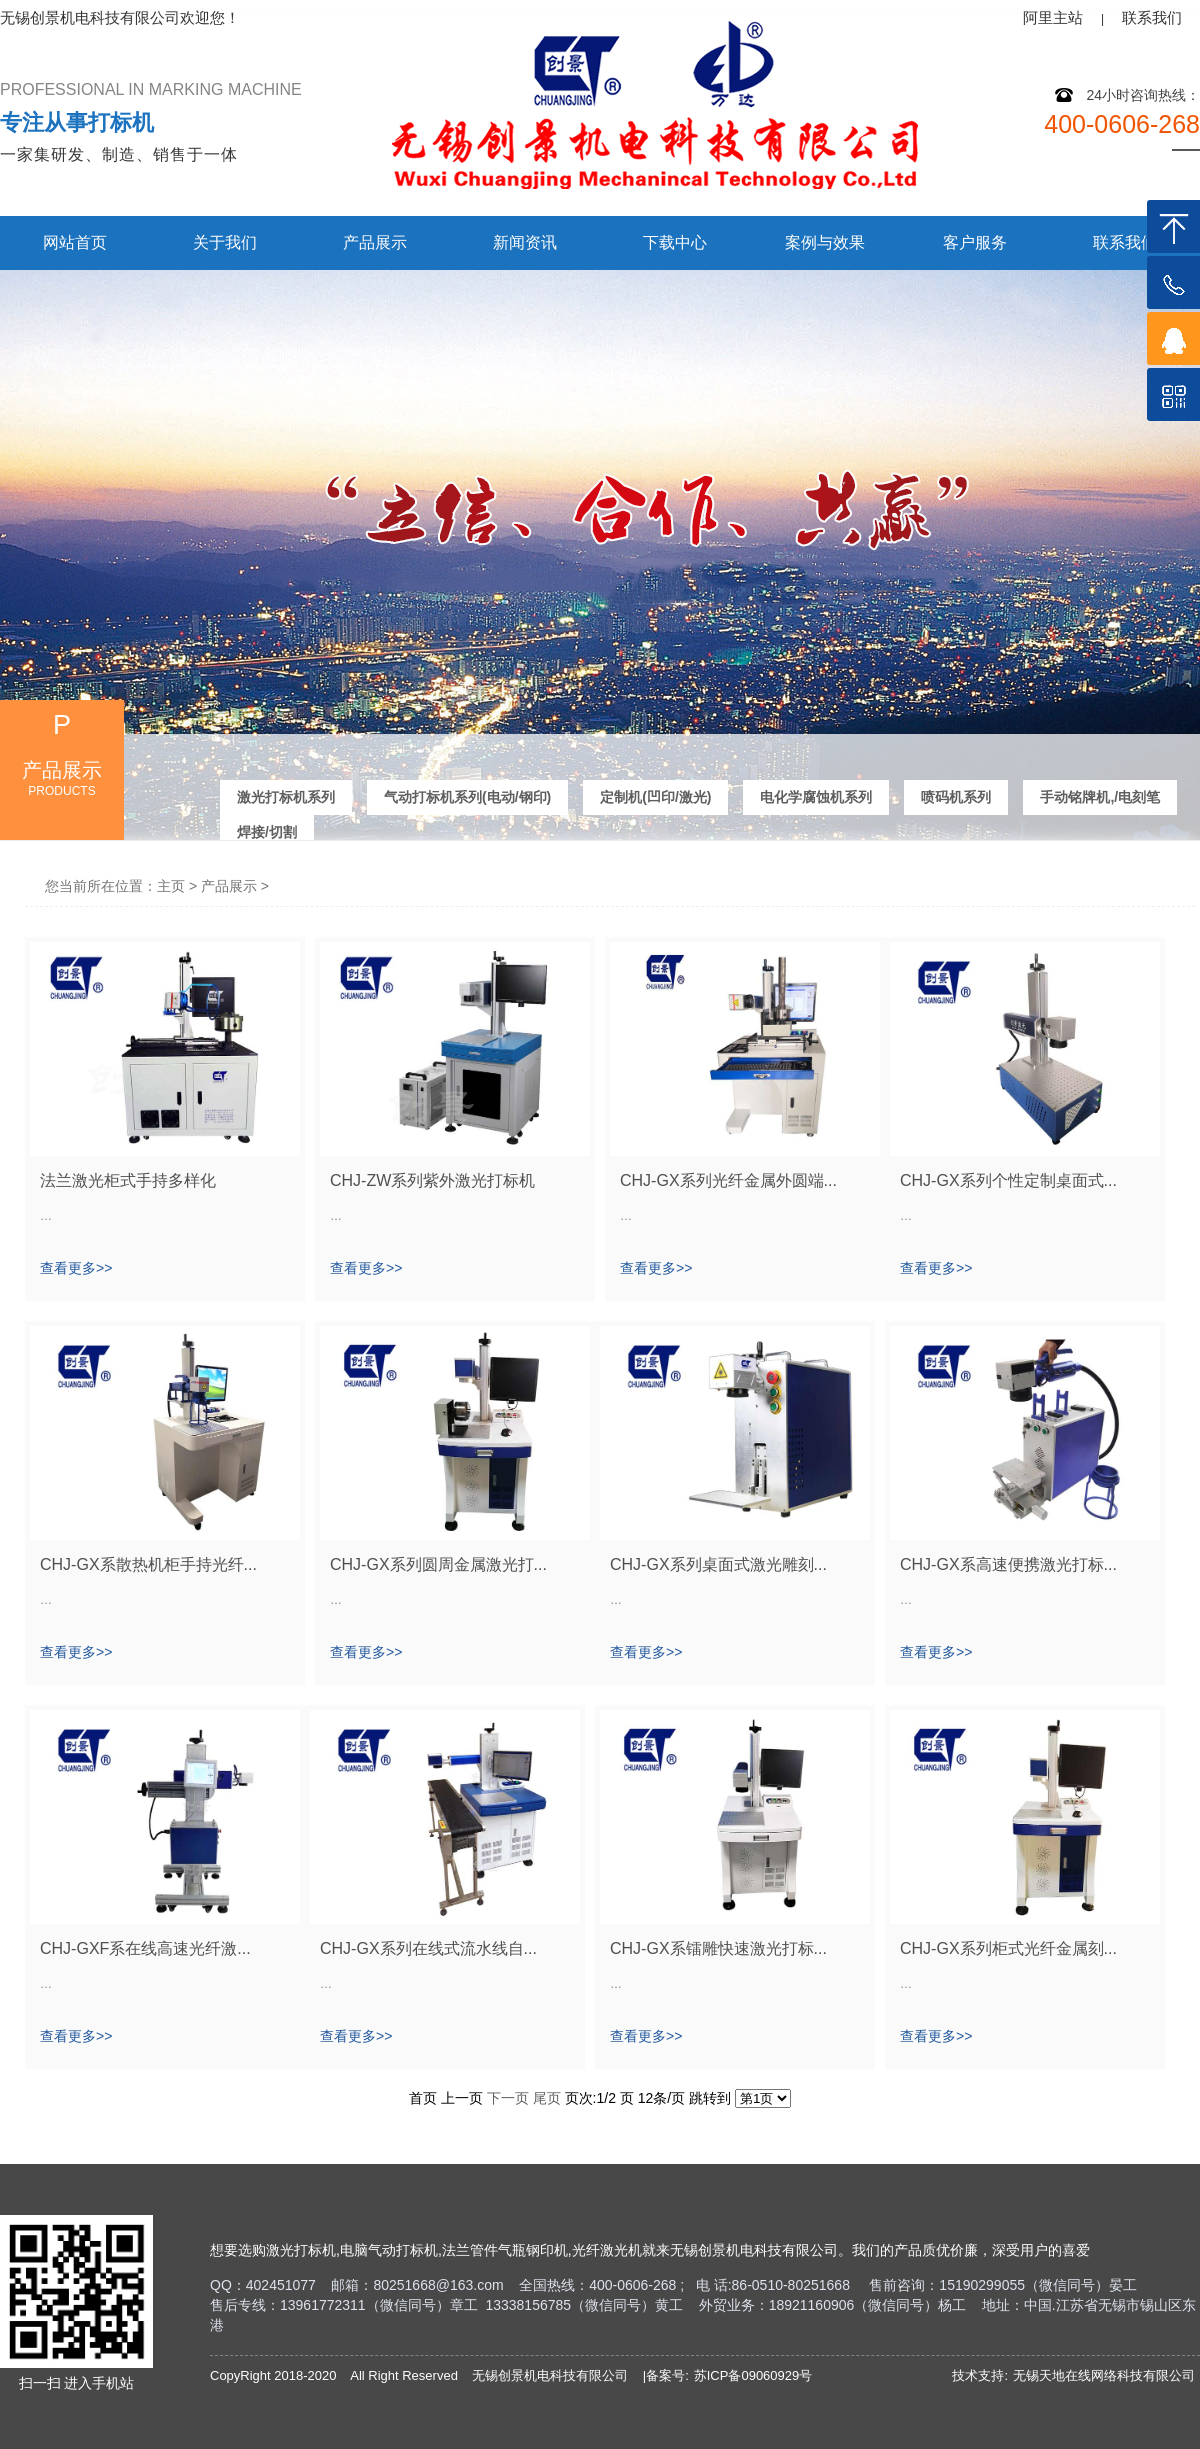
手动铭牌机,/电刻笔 (1100, 796)
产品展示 (375, 242)
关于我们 (225, 242)
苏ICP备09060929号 (753, 2375)
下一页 (508, 2098)
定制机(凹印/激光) (655, 796)
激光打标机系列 (286, 796)
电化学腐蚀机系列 (816, 796)
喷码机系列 (956, 796)
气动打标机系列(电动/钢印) (467, 796)
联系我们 (1152, 17)
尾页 (547, 2098)
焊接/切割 (267, 831)
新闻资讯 (525, 242)
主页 (171, 886)
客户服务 (975, 242)
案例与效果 (825, 242)
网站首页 (75, 242)
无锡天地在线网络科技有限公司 (1104, 2375)
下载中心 (675, 242)
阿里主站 (1053, 17)
